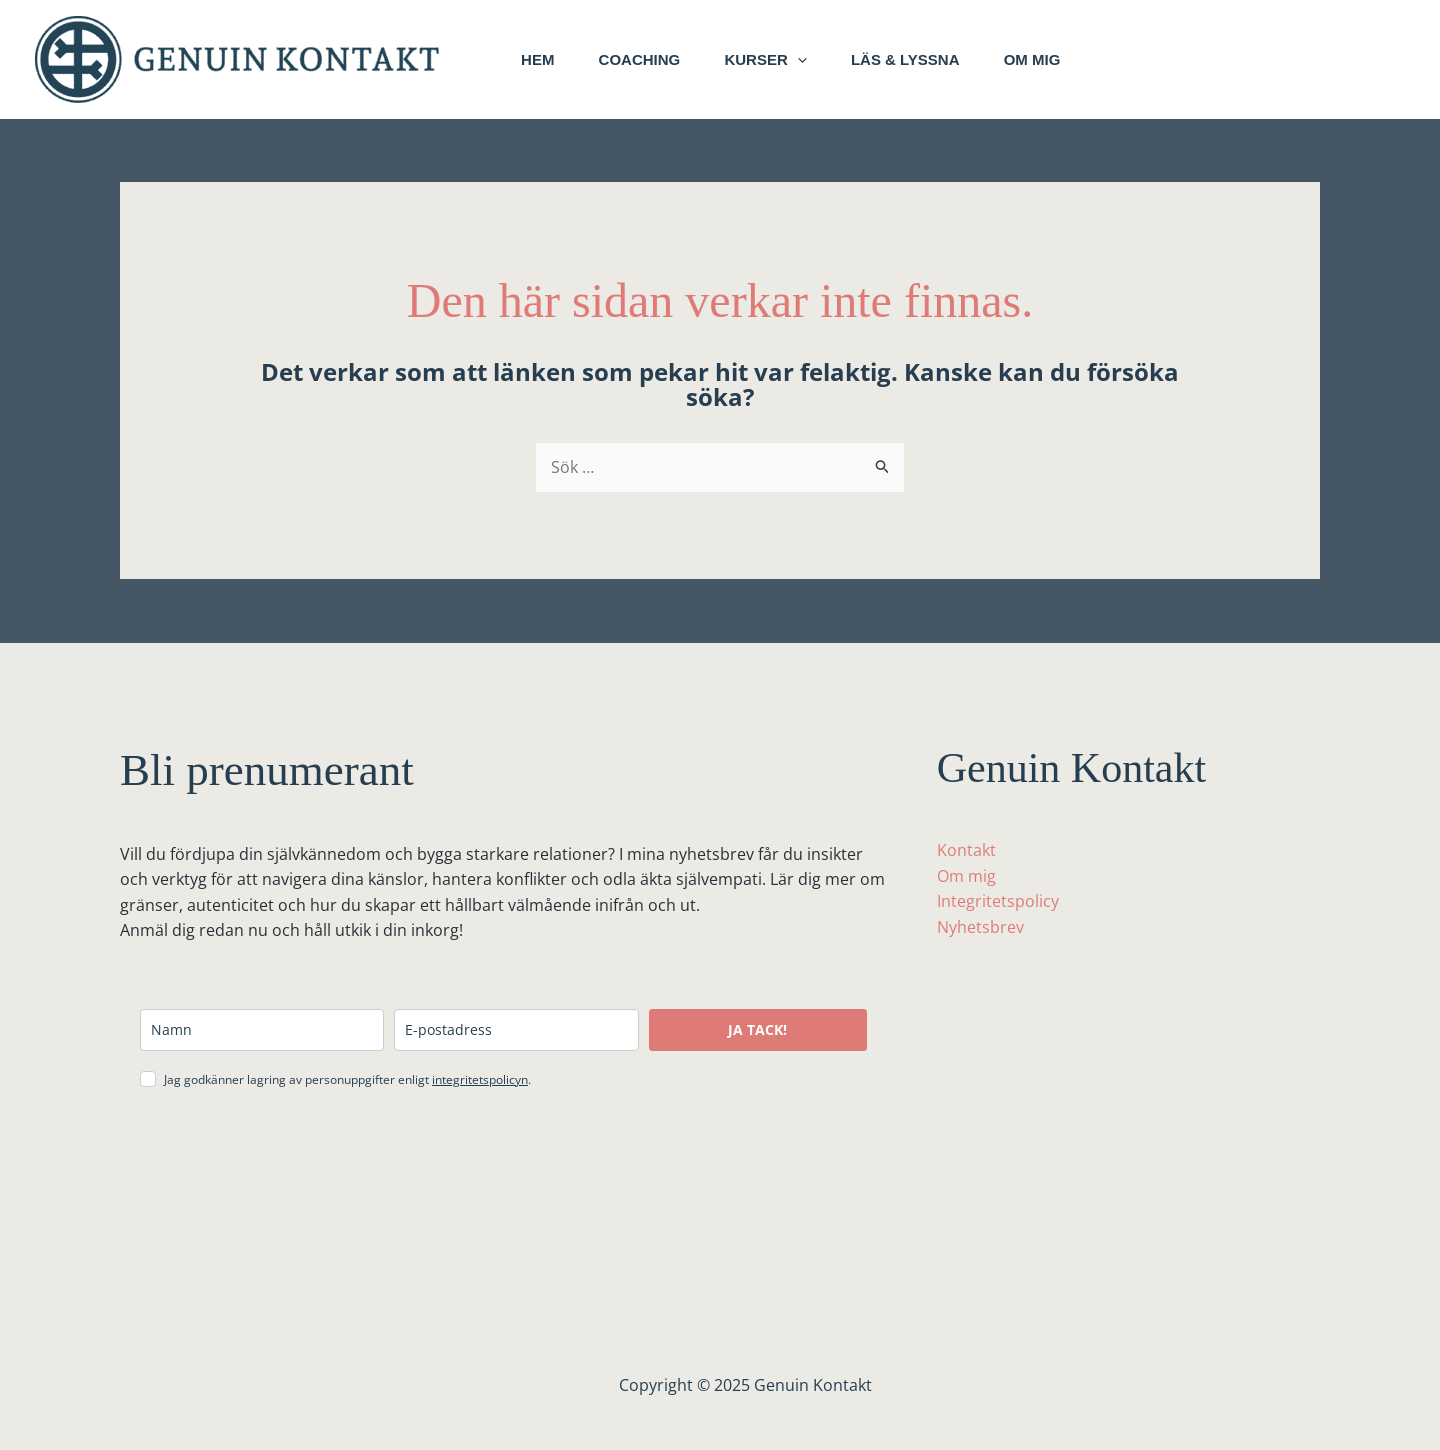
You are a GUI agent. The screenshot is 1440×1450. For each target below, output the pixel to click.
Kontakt (966, 850)
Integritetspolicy (998, 901)
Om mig (1058, 59)
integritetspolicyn (480, 1079)
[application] (811, 60)
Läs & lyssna (925, 59)
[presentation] (292, 1154)
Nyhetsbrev (980, 927)
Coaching (648, 59)
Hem (540, 59)
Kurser (780, 60)
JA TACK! (757, 1029)
